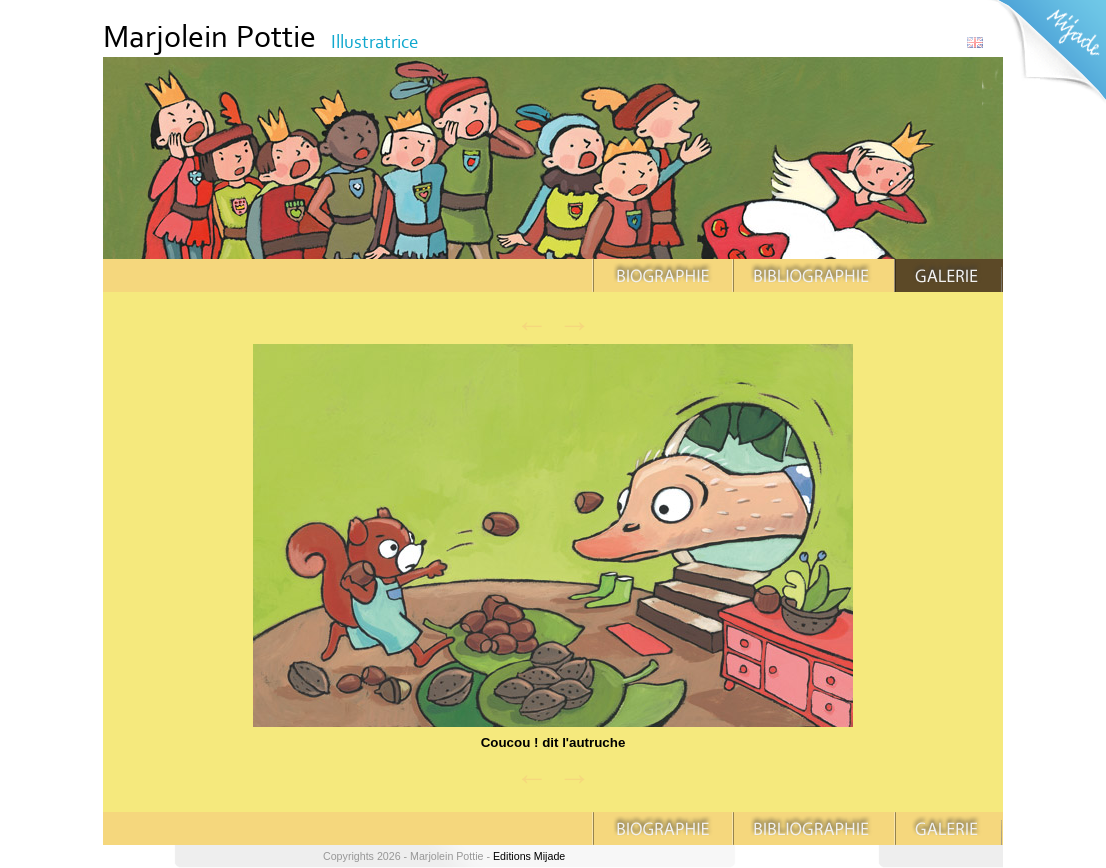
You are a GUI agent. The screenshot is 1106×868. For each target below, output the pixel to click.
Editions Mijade (529, 856)
